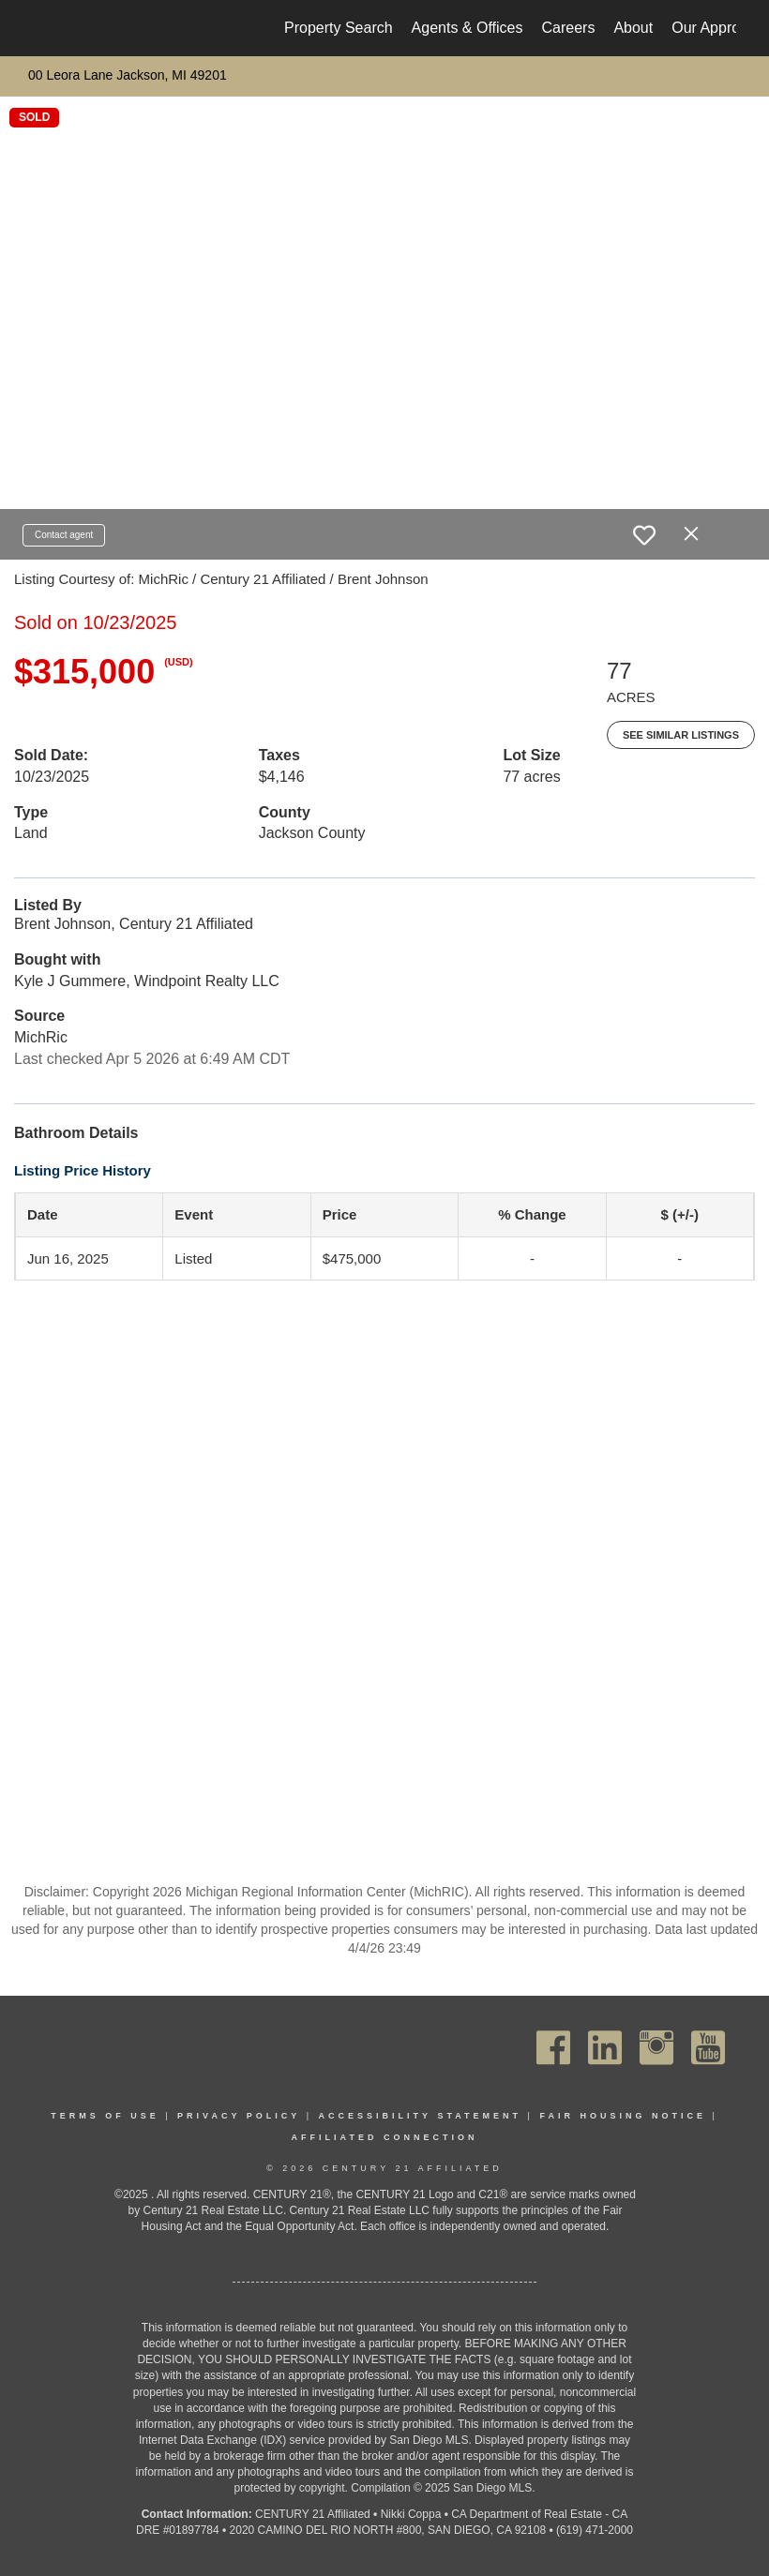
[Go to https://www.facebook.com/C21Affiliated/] (553, 2048)
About (633, 28)
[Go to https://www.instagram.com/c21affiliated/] (656, 2048)
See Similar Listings (681, 735)
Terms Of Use (105, 2115)
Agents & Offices (467, 28)
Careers (568, 28)
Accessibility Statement (420, 2115)
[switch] (644, 535)
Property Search (338, 28)
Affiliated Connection (385, 2137)
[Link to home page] (43, 28)
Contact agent (64, 535)
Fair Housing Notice (622, 2115)
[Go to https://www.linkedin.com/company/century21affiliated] (604, 2048)
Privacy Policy (238, 2115)
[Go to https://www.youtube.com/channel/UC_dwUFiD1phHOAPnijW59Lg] (708, 2048)
